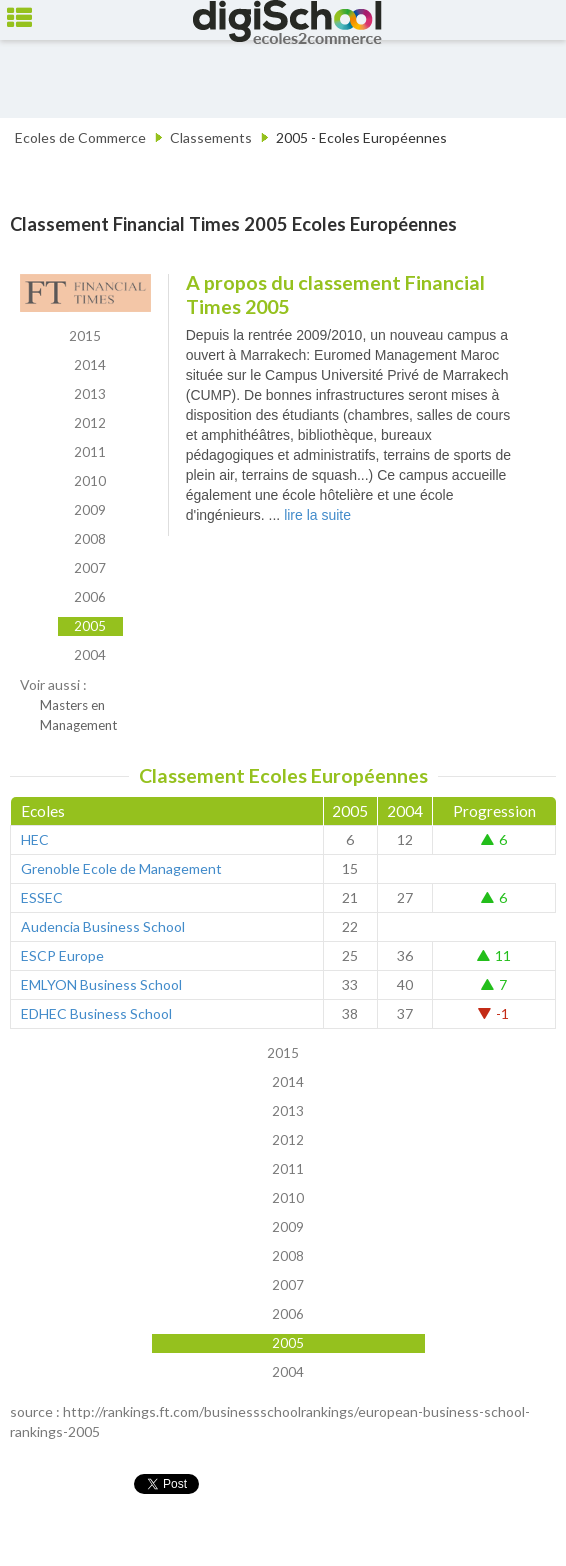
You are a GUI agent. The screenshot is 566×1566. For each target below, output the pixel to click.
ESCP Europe (62, 955)
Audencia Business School (103, 926)
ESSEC (42, 897)
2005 (90, 626)
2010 (90, 481)
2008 (90, 539)
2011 (90, 452)
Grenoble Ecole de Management (121, 868)
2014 (90, 365)
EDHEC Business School (96, 1013)
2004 (90, 655)
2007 (90, 568)
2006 (90, 597)
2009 (90, 510)
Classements (211, 137)
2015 (85, 336)
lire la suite (317, 515)
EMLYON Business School (101, 984)
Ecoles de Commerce (80, 137)
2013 (90, 394)
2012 (90, 423)
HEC (35, 839)
